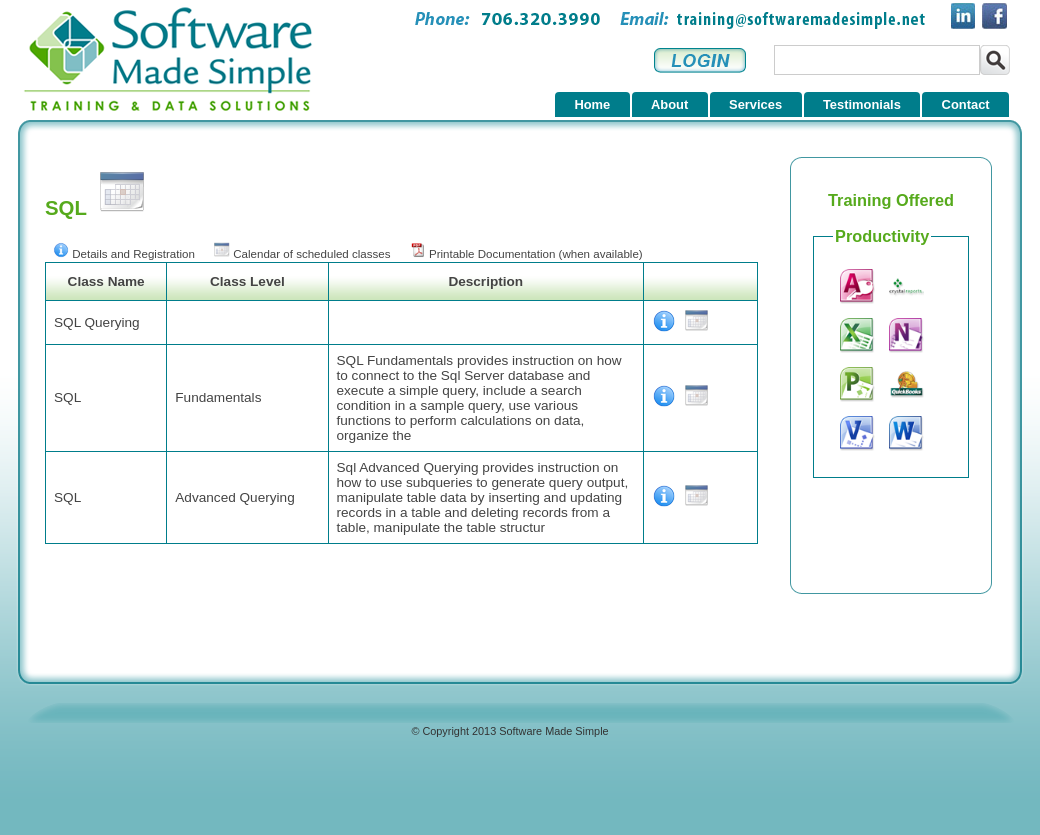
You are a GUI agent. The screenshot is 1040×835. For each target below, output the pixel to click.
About (669, 104)
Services (755, 104)
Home (592, 104)
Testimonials (862, 104)
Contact (966, 104)
